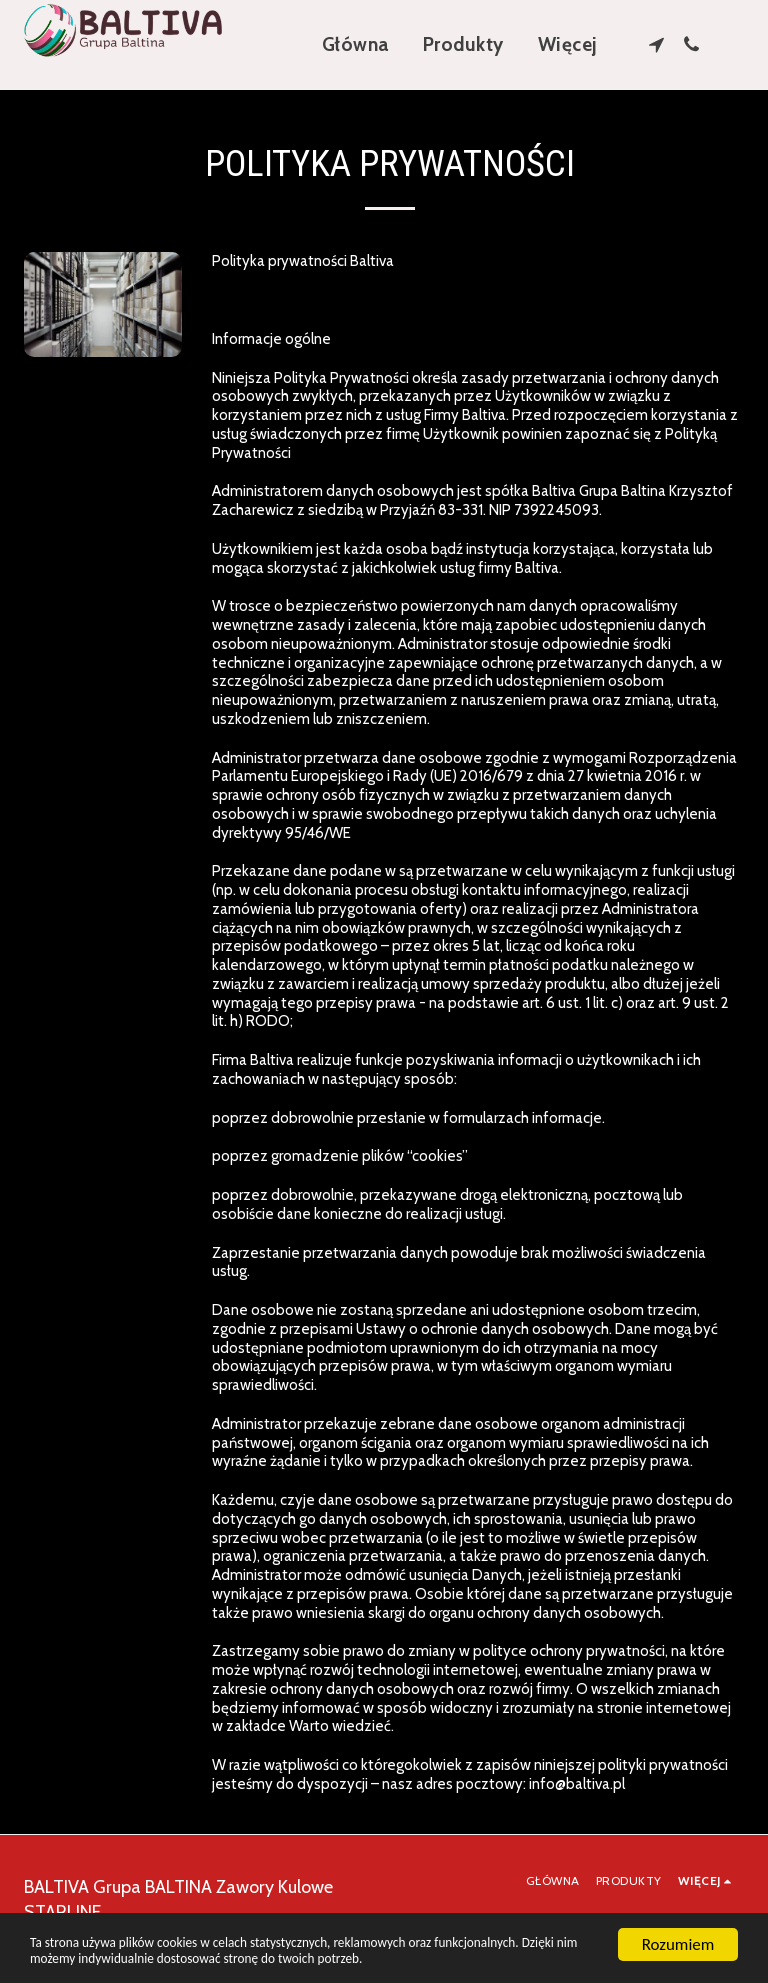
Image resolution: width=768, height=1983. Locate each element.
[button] (656, 44)
